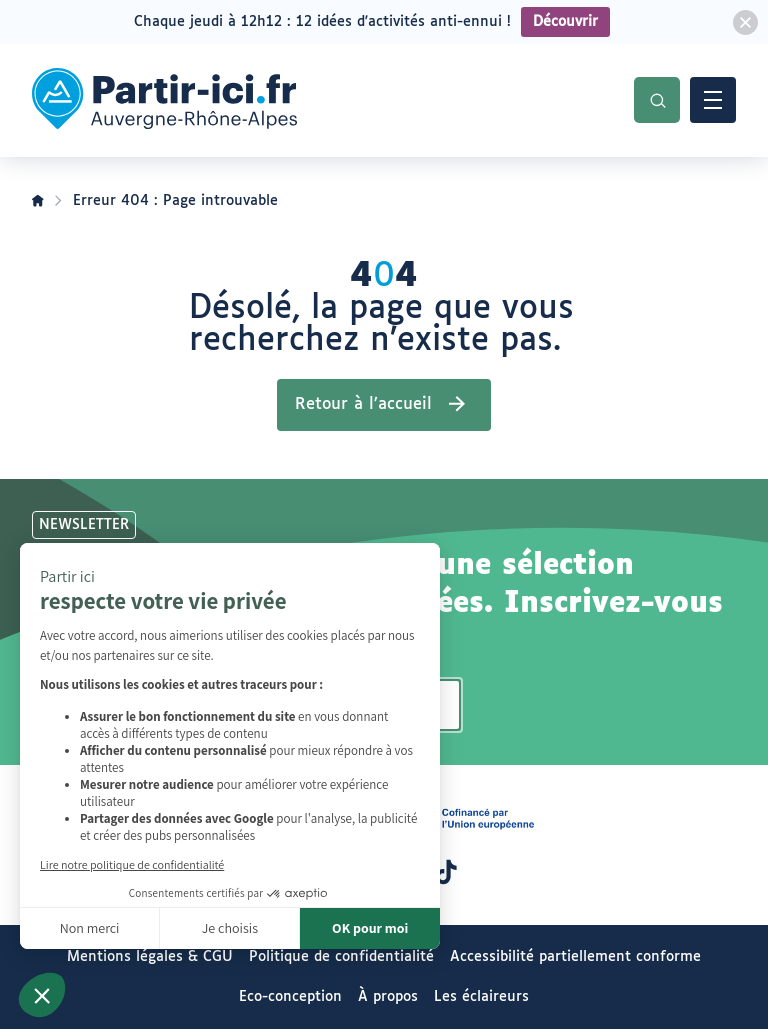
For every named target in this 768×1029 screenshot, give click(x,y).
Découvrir (565, 22)
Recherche (657, 100)
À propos (388, 997)
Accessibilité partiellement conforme (575, 957)
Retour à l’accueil (363, 404)
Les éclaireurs (481, 997)
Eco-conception (290, 997)
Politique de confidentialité (341, 957)
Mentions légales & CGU (150, 957)
